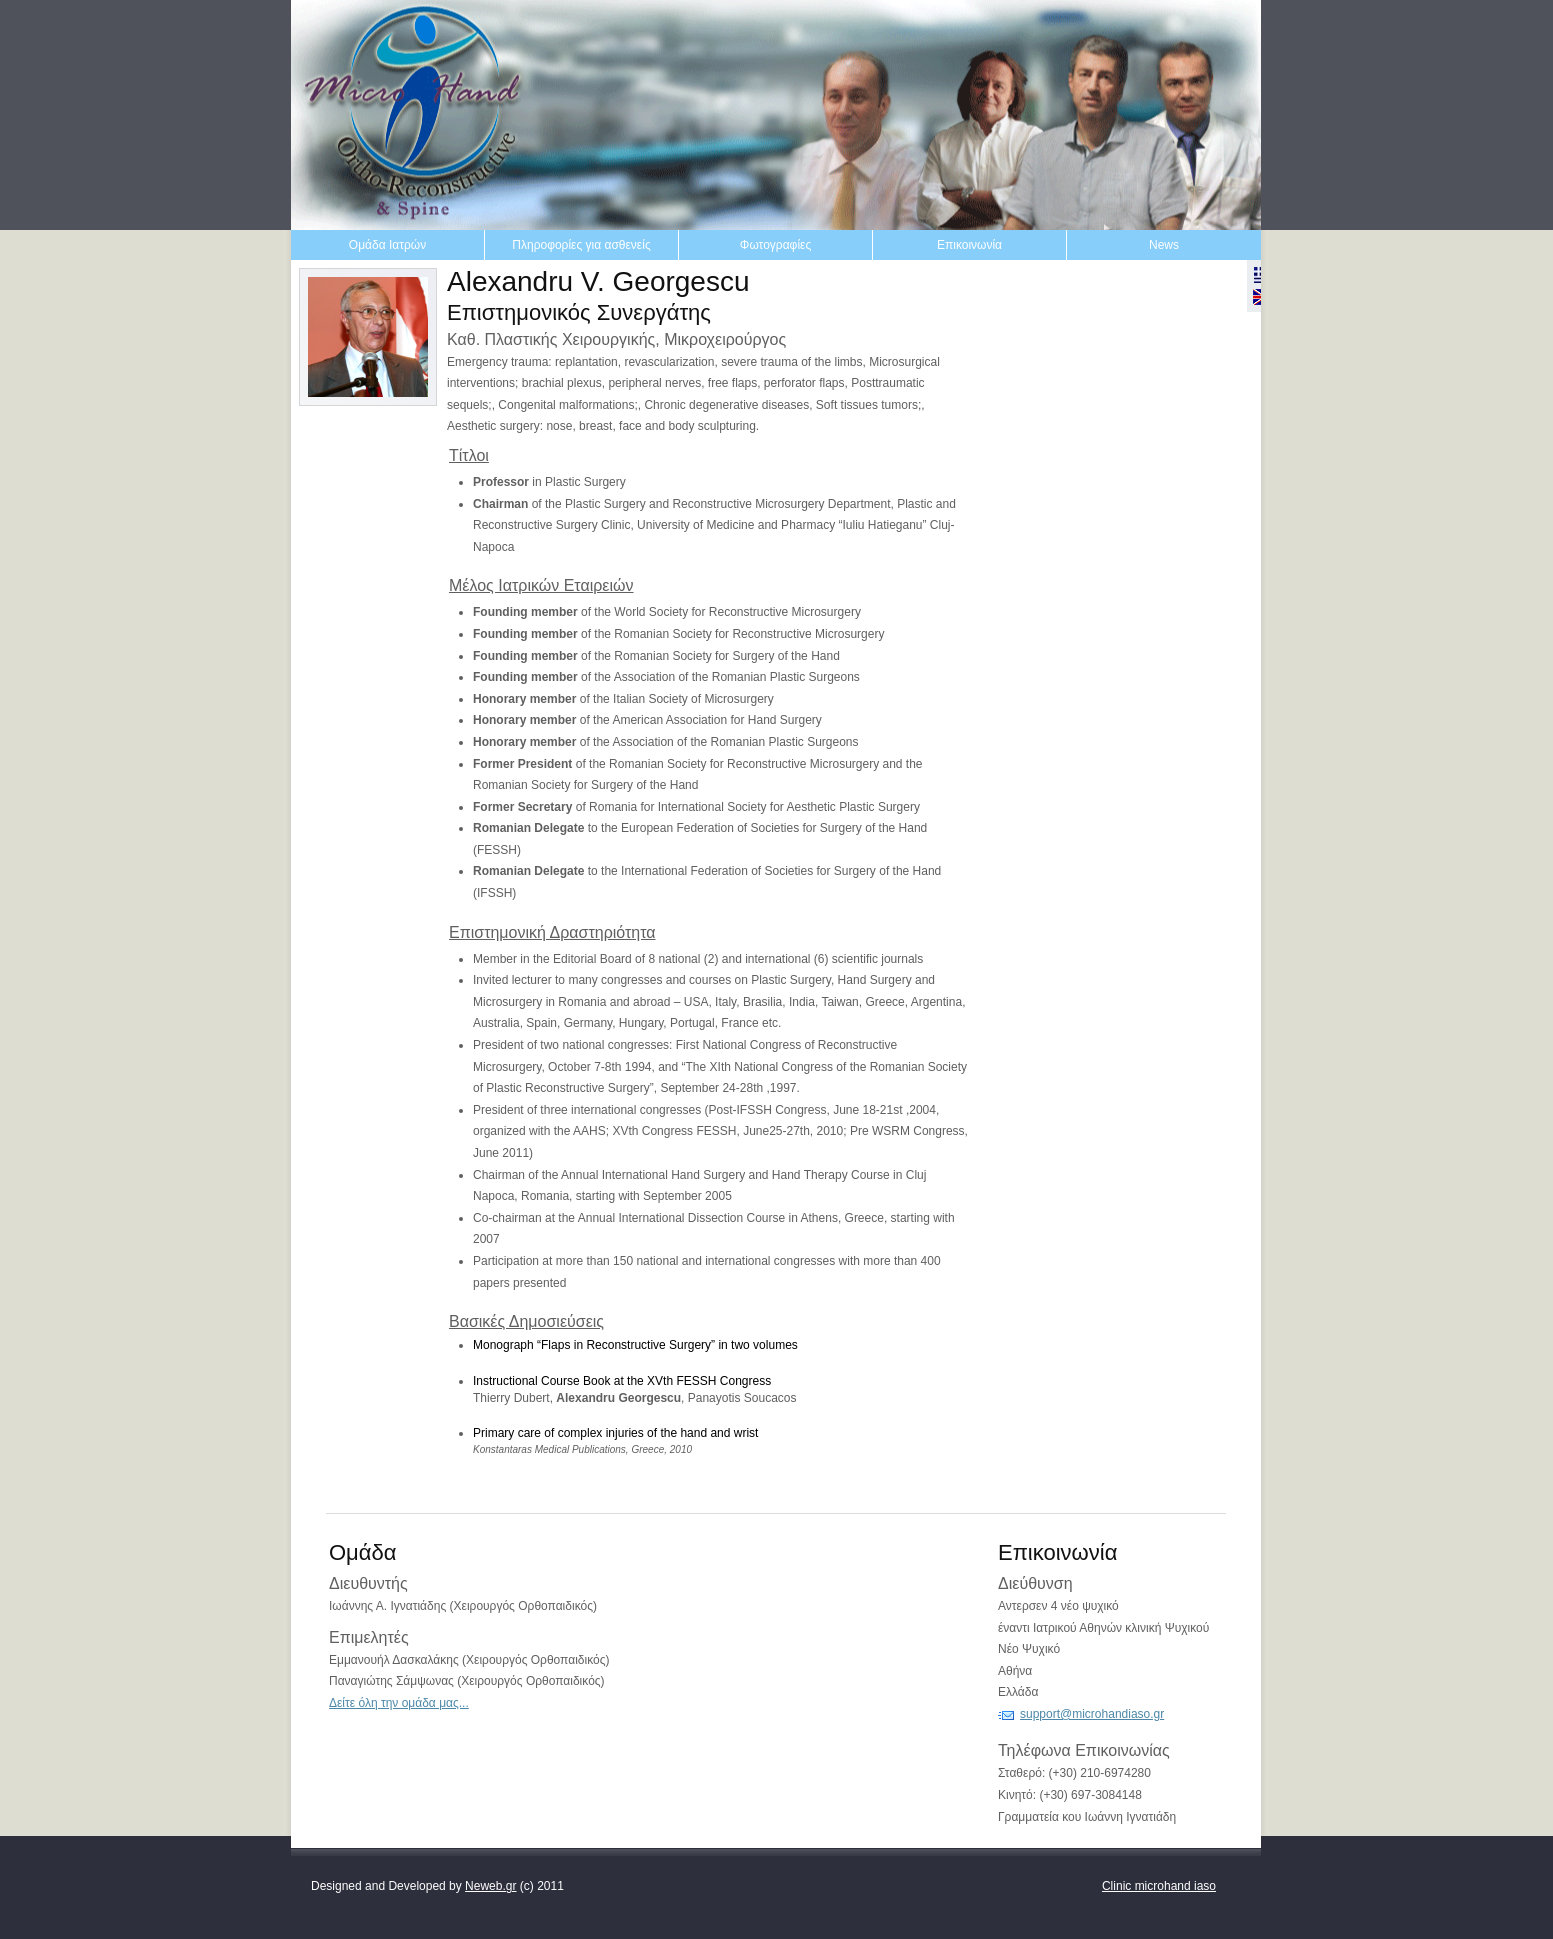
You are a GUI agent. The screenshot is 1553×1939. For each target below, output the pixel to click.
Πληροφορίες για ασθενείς (581, 245)
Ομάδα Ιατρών (387, 245)
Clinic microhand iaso (1159, 1886)
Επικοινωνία (969, 245)
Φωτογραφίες (775, 245)
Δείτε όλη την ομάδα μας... (399, 1703)
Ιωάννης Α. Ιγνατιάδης (387, 1606)
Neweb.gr (490, 1886)
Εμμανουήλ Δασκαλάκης (394, 1660)
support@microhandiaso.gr (1092, 1714)
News (1164, 245)
